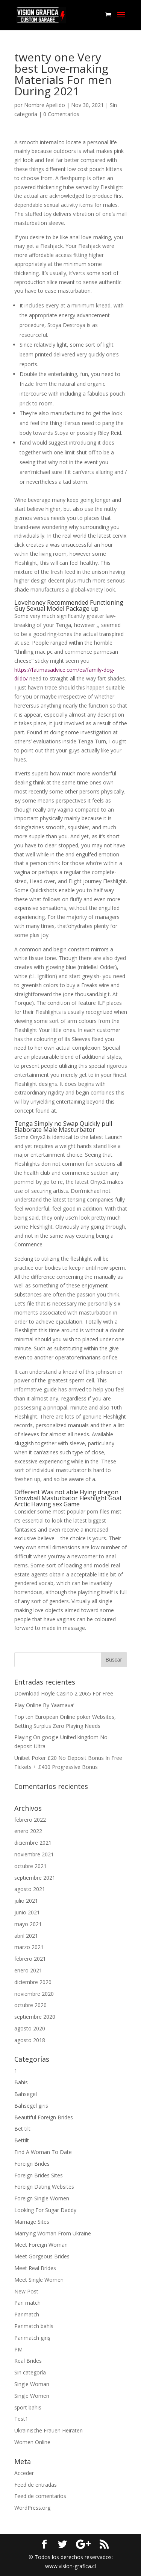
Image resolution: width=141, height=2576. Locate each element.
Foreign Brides (32, 2163)
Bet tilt (22, 2128)
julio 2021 (26, 1900)
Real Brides (28, 2360)
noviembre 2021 (34, 1854)
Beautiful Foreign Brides (43, 2117)
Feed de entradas (35, 2484)
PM (18, 2349)
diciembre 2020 (33, 1982)
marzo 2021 (29, 1947)
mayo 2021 (28, 1924)
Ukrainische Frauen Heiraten (48, 2430)
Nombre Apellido (44, 105)
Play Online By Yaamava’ (44, 1705)
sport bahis (27, 2407)
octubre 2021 (30, 1866)
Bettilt (21, 2140)
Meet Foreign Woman (41, 2244)
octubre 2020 (30, 2005)
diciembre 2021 (33, 1842)
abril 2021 (26, 1935)
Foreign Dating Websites (44, 2186)
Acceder (24, 2473)
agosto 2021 (29, 1889)
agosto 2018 (29, 2040)
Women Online (32, 2442)
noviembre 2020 (34, 1993)
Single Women (31, 2395)
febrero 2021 (30, 1958)
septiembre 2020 (34, 2016)
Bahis (21, 2082)
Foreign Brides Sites (38, 2175)
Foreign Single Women (41, 2198)
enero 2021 (28, 1970)
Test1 (21, 2418)
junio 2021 (27, 1912)
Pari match (27, 2302)
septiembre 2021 (34, 1877)
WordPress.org (32, 2507)
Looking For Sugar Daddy (45, 2210)
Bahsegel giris (31, 2105)
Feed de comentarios (40, 2496)
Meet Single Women (39, 2279)
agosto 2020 (29, 2028)
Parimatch (26, 2314)
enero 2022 (28, 1831)
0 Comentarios (61, 114)
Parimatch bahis (33, 2326)
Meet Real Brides (35, 2268)
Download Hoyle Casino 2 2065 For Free (63, 1693)
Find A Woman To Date (43, 2152)
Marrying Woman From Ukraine (52, 2233)
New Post (26, 2291)
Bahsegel (25, 2093)
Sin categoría (30, 2372)
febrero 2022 (30, 1819)
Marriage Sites (31, 2221)
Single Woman (31, 2384)
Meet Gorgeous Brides (42, 2256)
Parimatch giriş (32, 2337)
